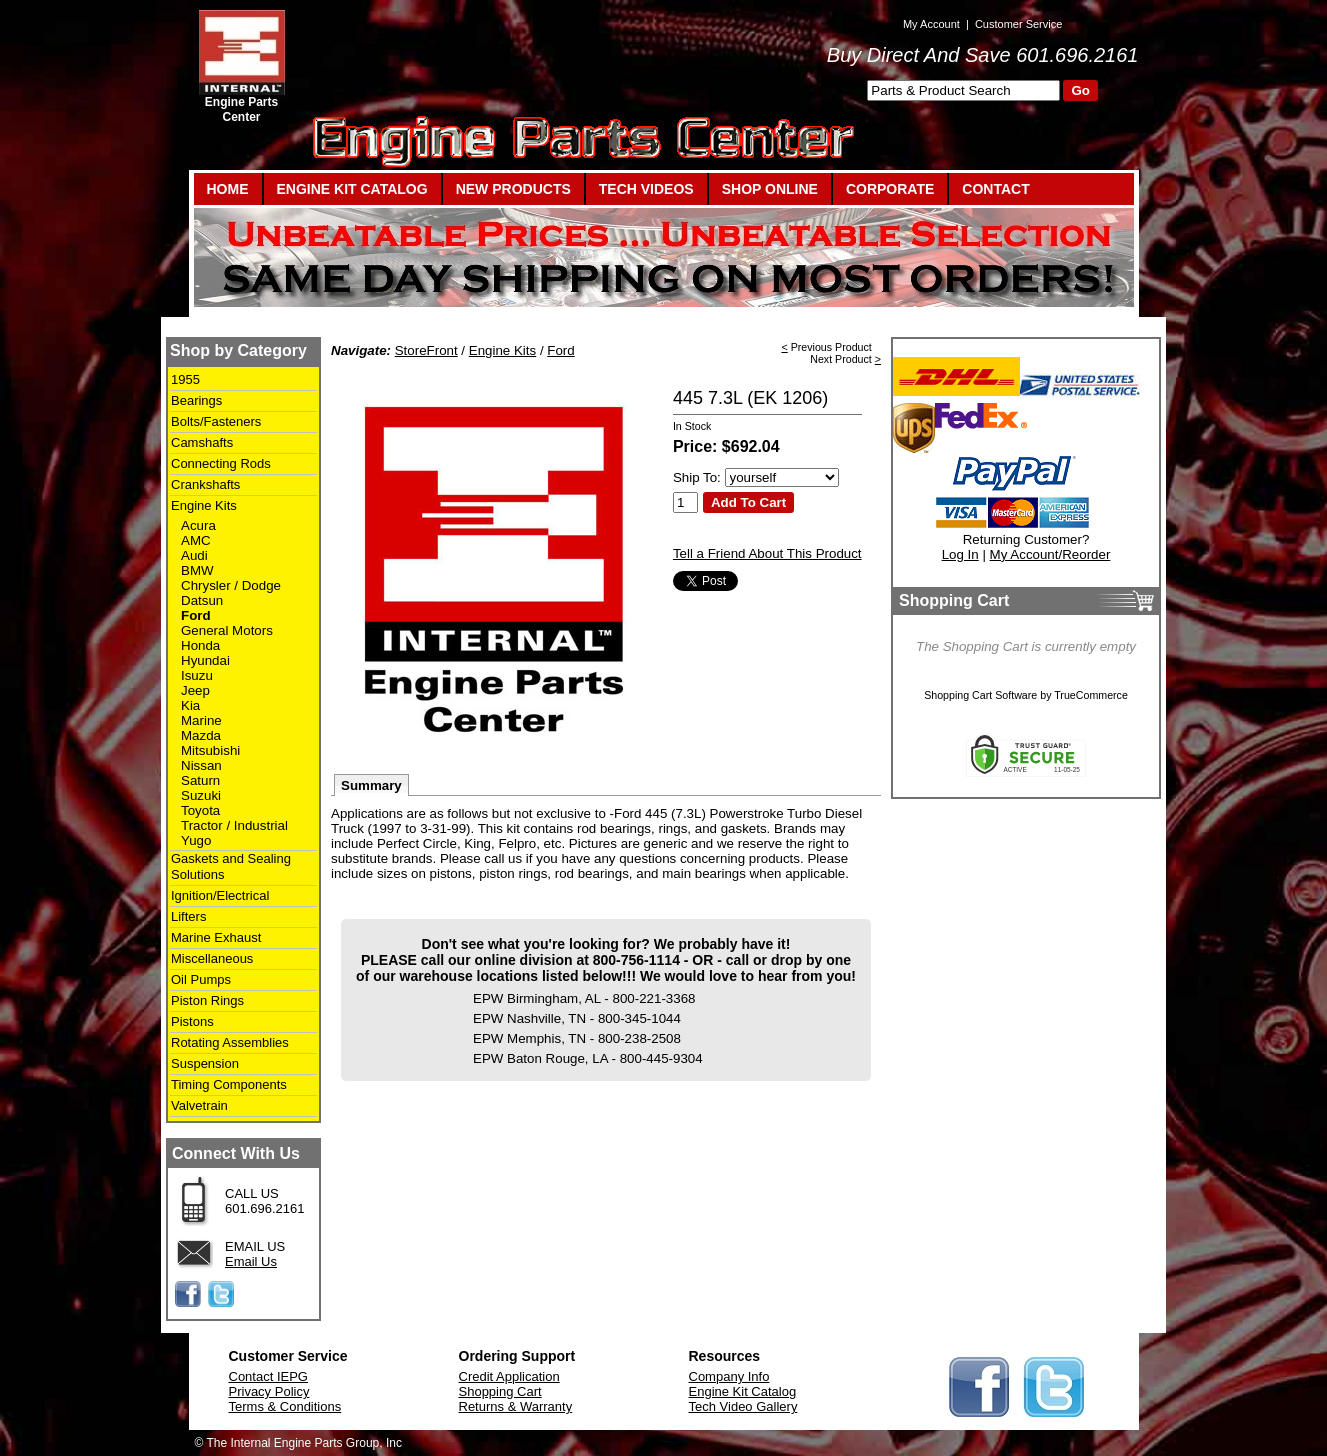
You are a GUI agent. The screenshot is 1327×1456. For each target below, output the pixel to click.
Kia (190, 705)
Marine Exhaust (216, 937)
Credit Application (509, 1376)
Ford (196, 615)
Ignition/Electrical (220, 895)
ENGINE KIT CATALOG (352, 189)
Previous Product (831, 347)
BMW (197, 570)
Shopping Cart (500, 1391)
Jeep (195, 690)
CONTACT (995, 189)
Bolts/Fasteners (216, 421)
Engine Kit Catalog (743, 1391)
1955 (185, 379)
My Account (931, 24)
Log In (960, 554)
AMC (196, 540)
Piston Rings (207, 1000)
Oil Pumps (201, 979)
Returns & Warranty (516, 1406)
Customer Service (1018, 24)
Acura (198, 525)
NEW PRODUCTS (513, 189)
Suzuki (201, 795)
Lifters (188, 916)
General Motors (227, 630)
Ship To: (697, 477)
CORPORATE (890, 189)
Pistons (192, 1021)
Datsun (202, 600)
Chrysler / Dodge (231, 585)
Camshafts (202, 442)
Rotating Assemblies (230, 1042)
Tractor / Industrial (234, 825)
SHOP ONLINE (770, 189)
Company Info (729, 1376)
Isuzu (197, 675)
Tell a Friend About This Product (767, 553)
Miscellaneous (212, 958)
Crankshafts (205, 484)
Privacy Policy (269, 1391)
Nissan (201, 765)
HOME (228, 189)
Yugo (196, 840)
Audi (194, 555)
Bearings (196, 400)
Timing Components (229, 1084)
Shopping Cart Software (980, 695)
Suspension (205, 1063)
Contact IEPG (268, 1376)
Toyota (200, 810)
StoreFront (426, 350)
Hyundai (205, 660)
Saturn (200, 780)
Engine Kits (204, 505)
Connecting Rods (221, 463)
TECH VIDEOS (646, 189)
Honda (200, 645)
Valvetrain (199, 1105)
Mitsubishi (210, 750)
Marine (201, 720)
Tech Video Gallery (743, 1406)
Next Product (841, 359)
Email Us (251, 1261)
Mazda (201, 735)
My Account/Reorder (1050, 554)
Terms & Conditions (285, 1406)
